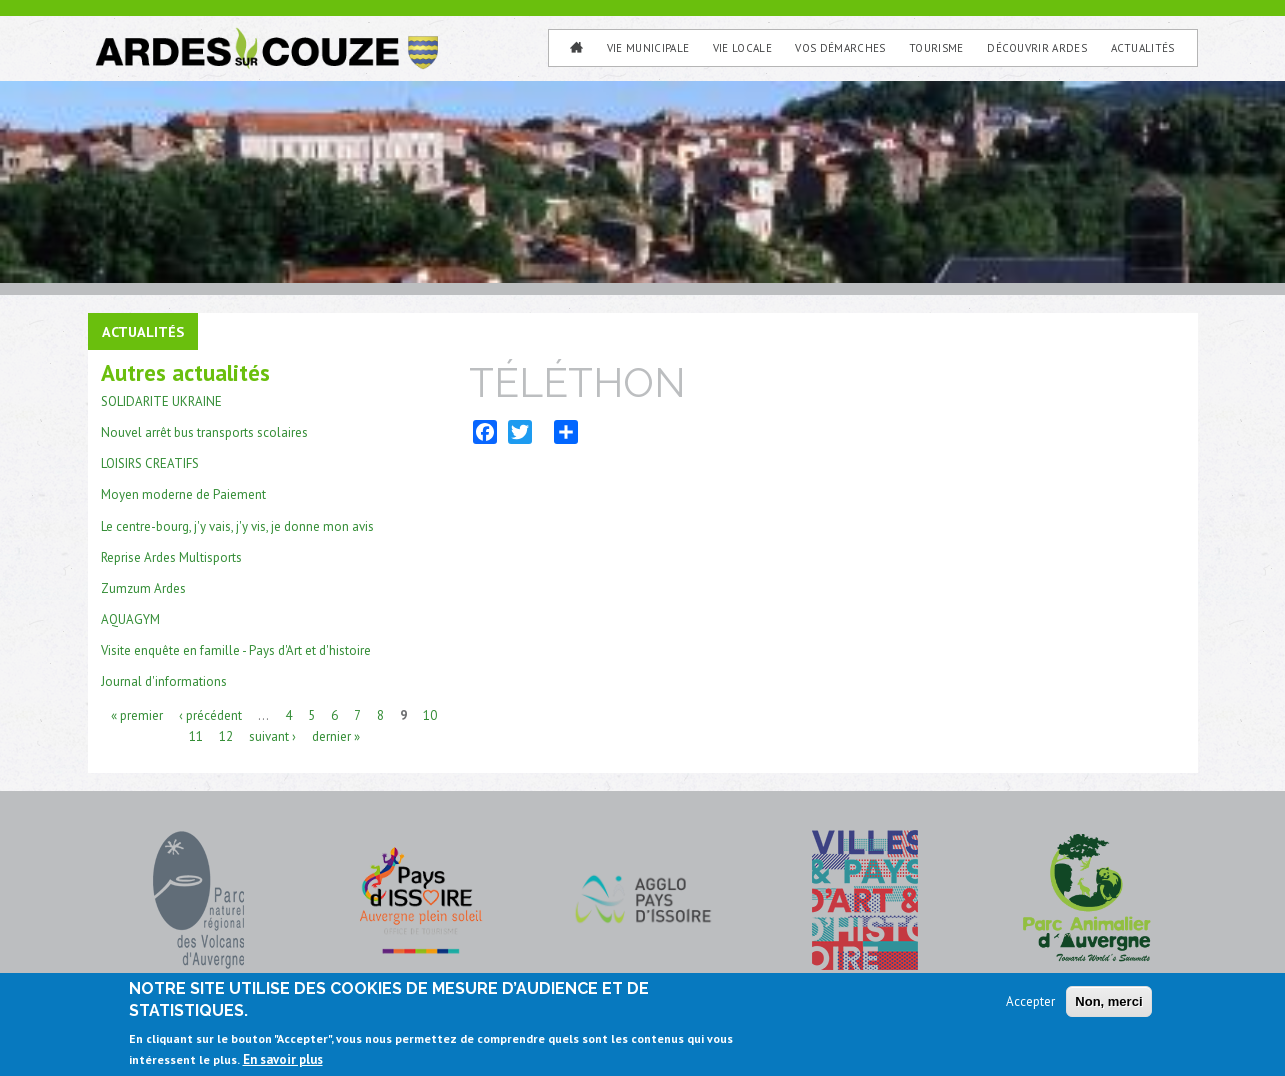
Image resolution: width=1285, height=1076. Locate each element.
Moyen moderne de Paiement (183, 493)
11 (196, 734)
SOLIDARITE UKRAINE (161, 400)
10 (430, 713)
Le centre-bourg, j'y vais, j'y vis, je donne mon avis (237, 524)
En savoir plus (283, 1059)
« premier (137, 713)
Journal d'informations (164, 679)
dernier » (336, 734)
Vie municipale (648, 48)
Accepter (1030, 1001)
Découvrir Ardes (1037, 48)
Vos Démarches (840, 48)
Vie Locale (742, 48)
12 (226, 734)
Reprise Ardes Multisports (171, 555)
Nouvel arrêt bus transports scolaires (204, 431)
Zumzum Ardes (143, 586)
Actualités (1143, 48)
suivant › (272, 734)
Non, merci (1108, 1001)
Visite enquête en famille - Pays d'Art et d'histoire (236, 648)
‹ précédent (210, 713)
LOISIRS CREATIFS (150, 462)
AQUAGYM (130, 617)
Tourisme (936, 48)
